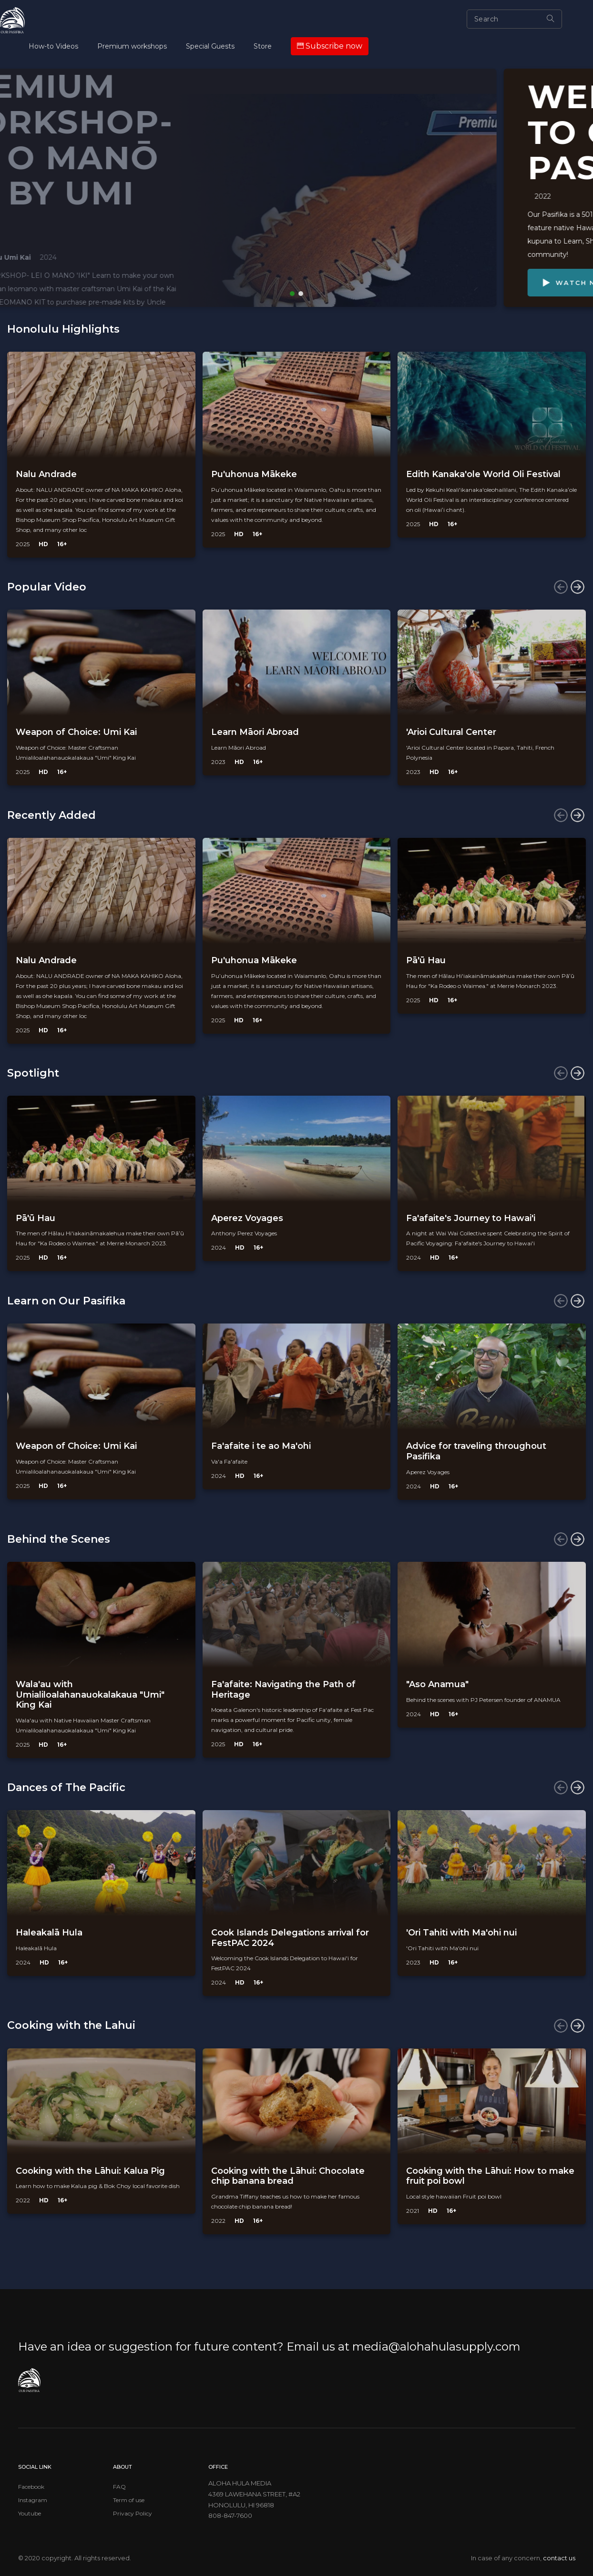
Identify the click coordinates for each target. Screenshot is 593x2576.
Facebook (31, 2486)
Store (263, 46)
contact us (559, 2558)
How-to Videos (53, 46)
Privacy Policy (132, 2513)
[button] (292, 293)
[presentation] (560, 587)
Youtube (29, 2513)
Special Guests (210, 46)
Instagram (32, 2500)
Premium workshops (132, 46)
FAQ (119, 2486)
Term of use (128, 2500)
